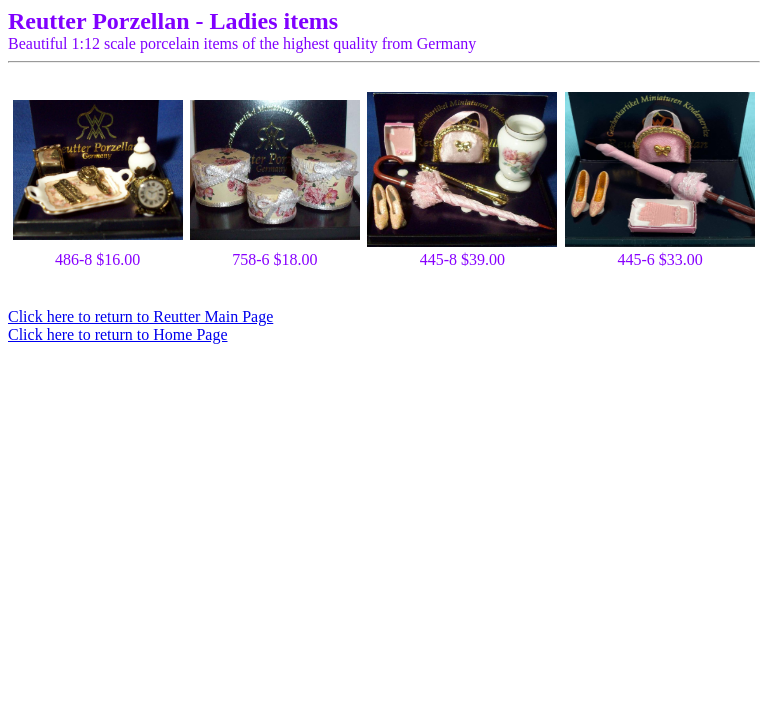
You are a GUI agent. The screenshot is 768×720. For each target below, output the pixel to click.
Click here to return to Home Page (118, 334)
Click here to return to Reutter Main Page (140, 316)
